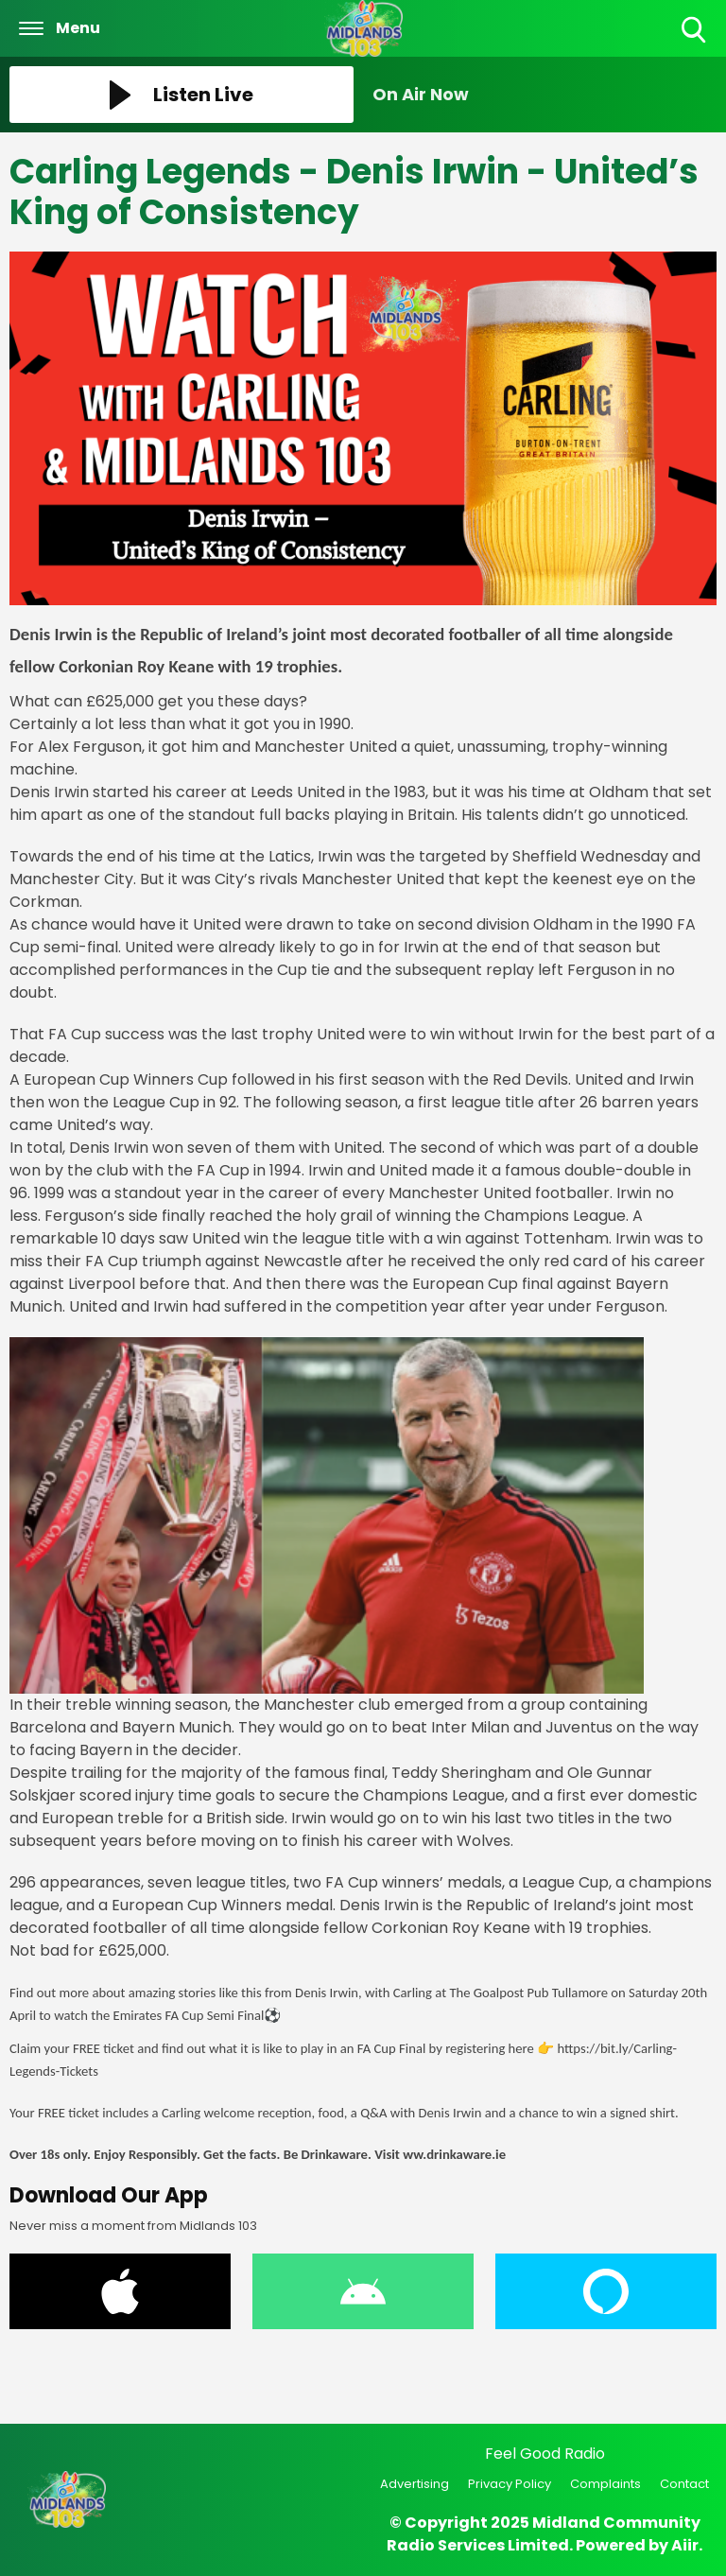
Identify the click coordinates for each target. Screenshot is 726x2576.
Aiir (685, 2545)
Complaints (605, 2484)
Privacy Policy (509, 2484)
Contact (684, 2484)
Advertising (414, 2484)
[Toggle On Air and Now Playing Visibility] (544, 94)
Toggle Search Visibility (695, 30)
